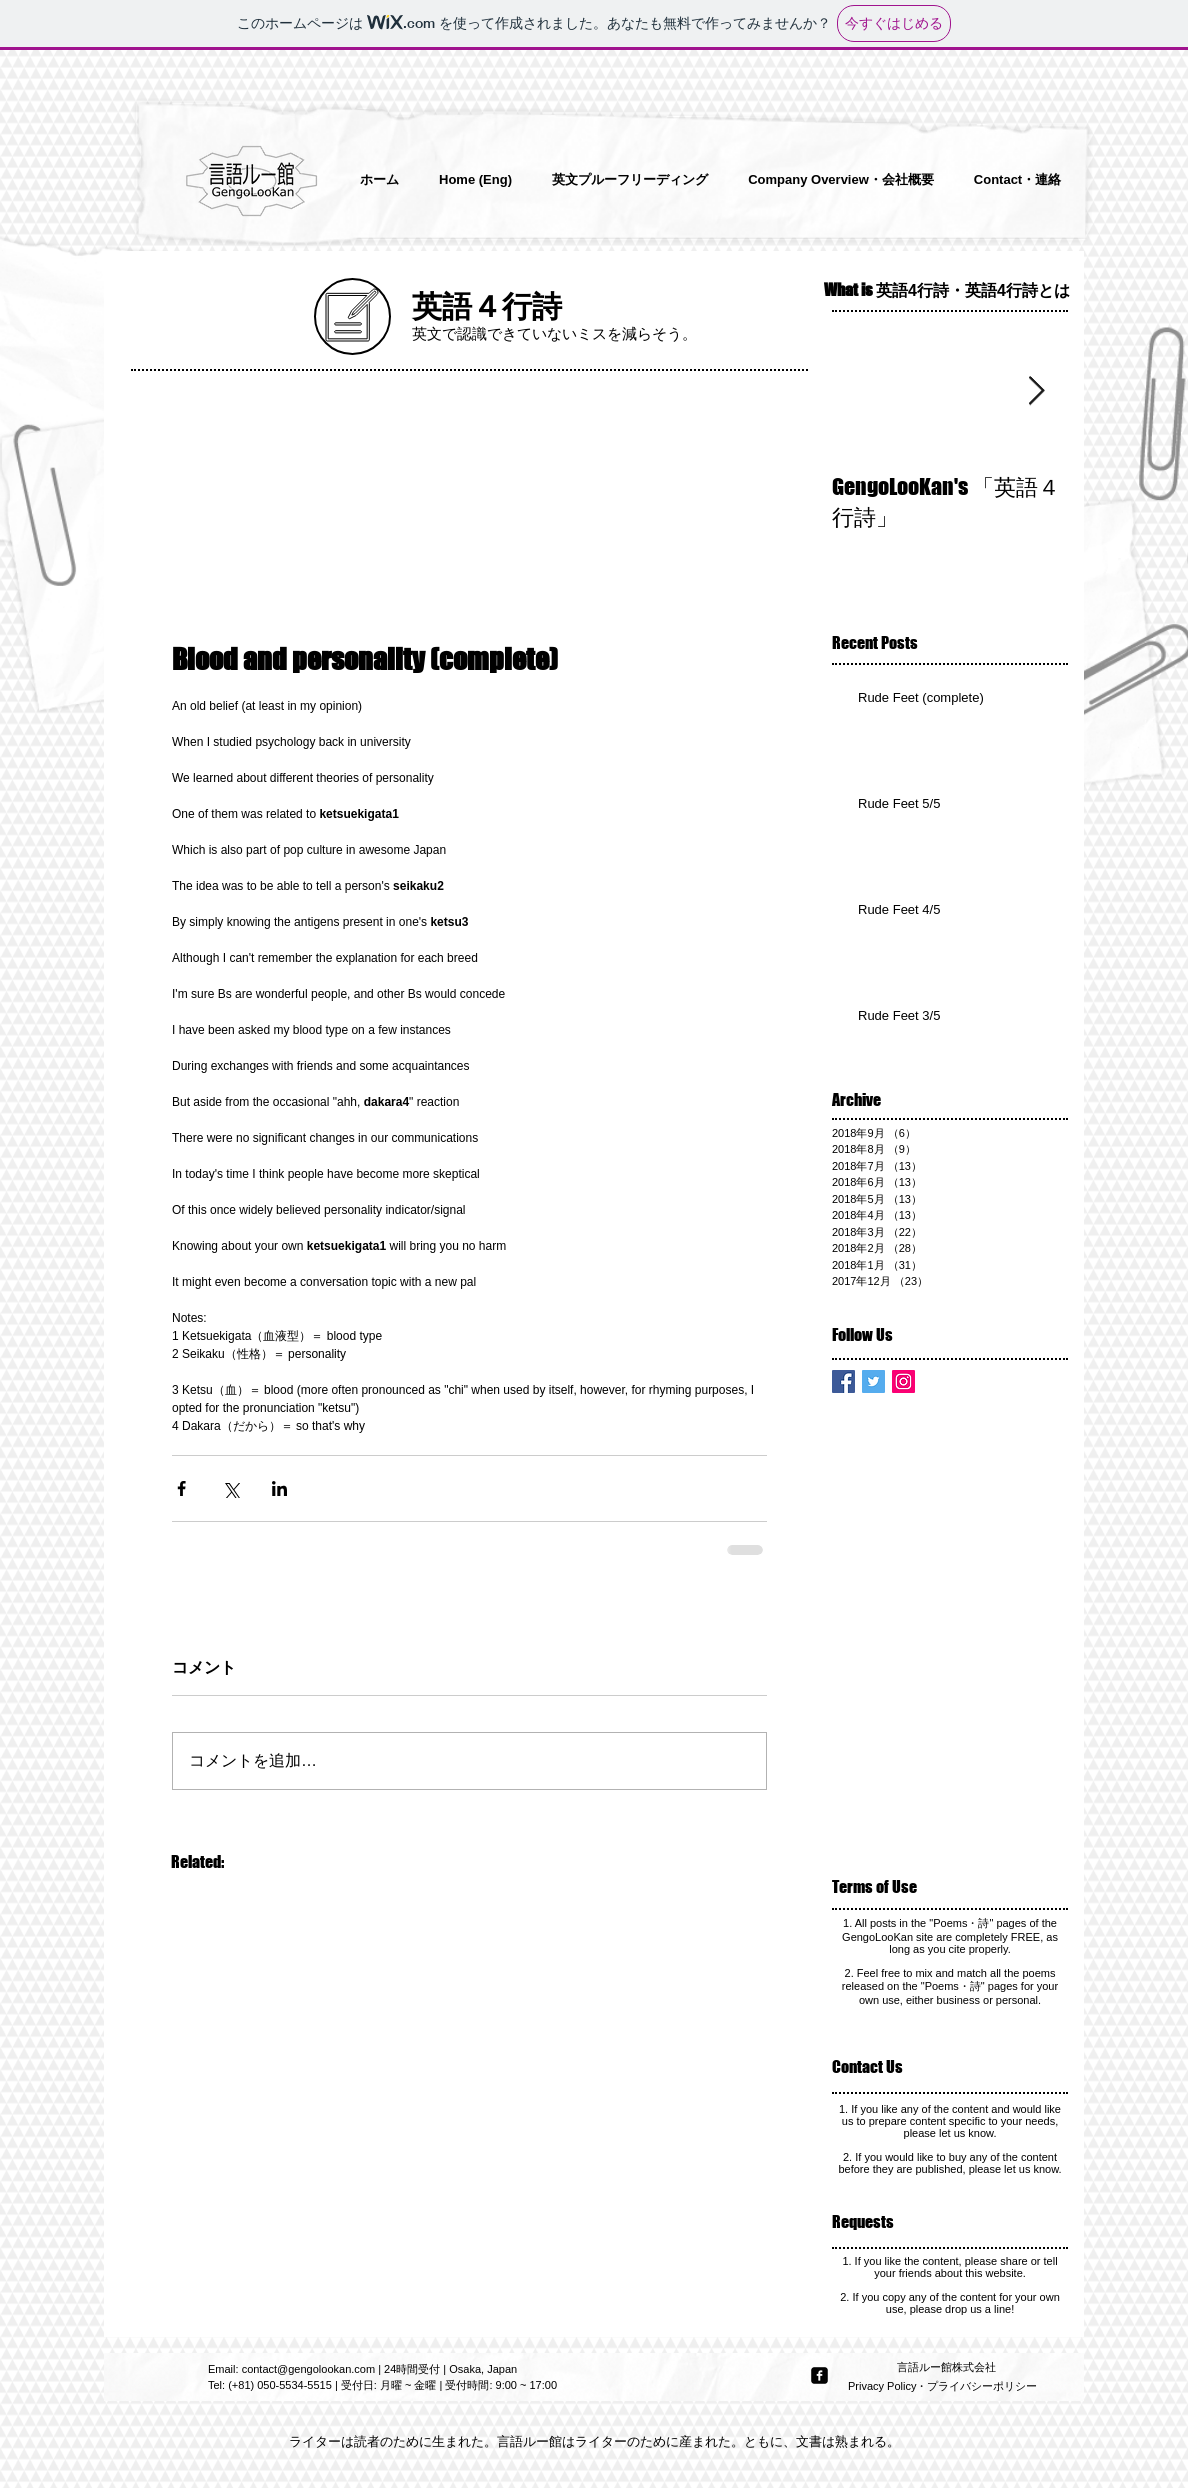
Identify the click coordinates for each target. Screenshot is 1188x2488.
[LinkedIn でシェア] (279, 1488)
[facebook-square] (819, 2375)
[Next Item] (1036, 391)
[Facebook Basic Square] (843, 1381)
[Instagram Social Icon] (903, 1381)
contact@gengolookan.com (308, 2369)
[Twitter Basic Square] (873, 1381)
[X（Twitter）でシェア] (230, 1488)
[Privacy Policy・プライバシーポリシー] (944, 2387)
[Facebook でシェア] (181, 1488)
